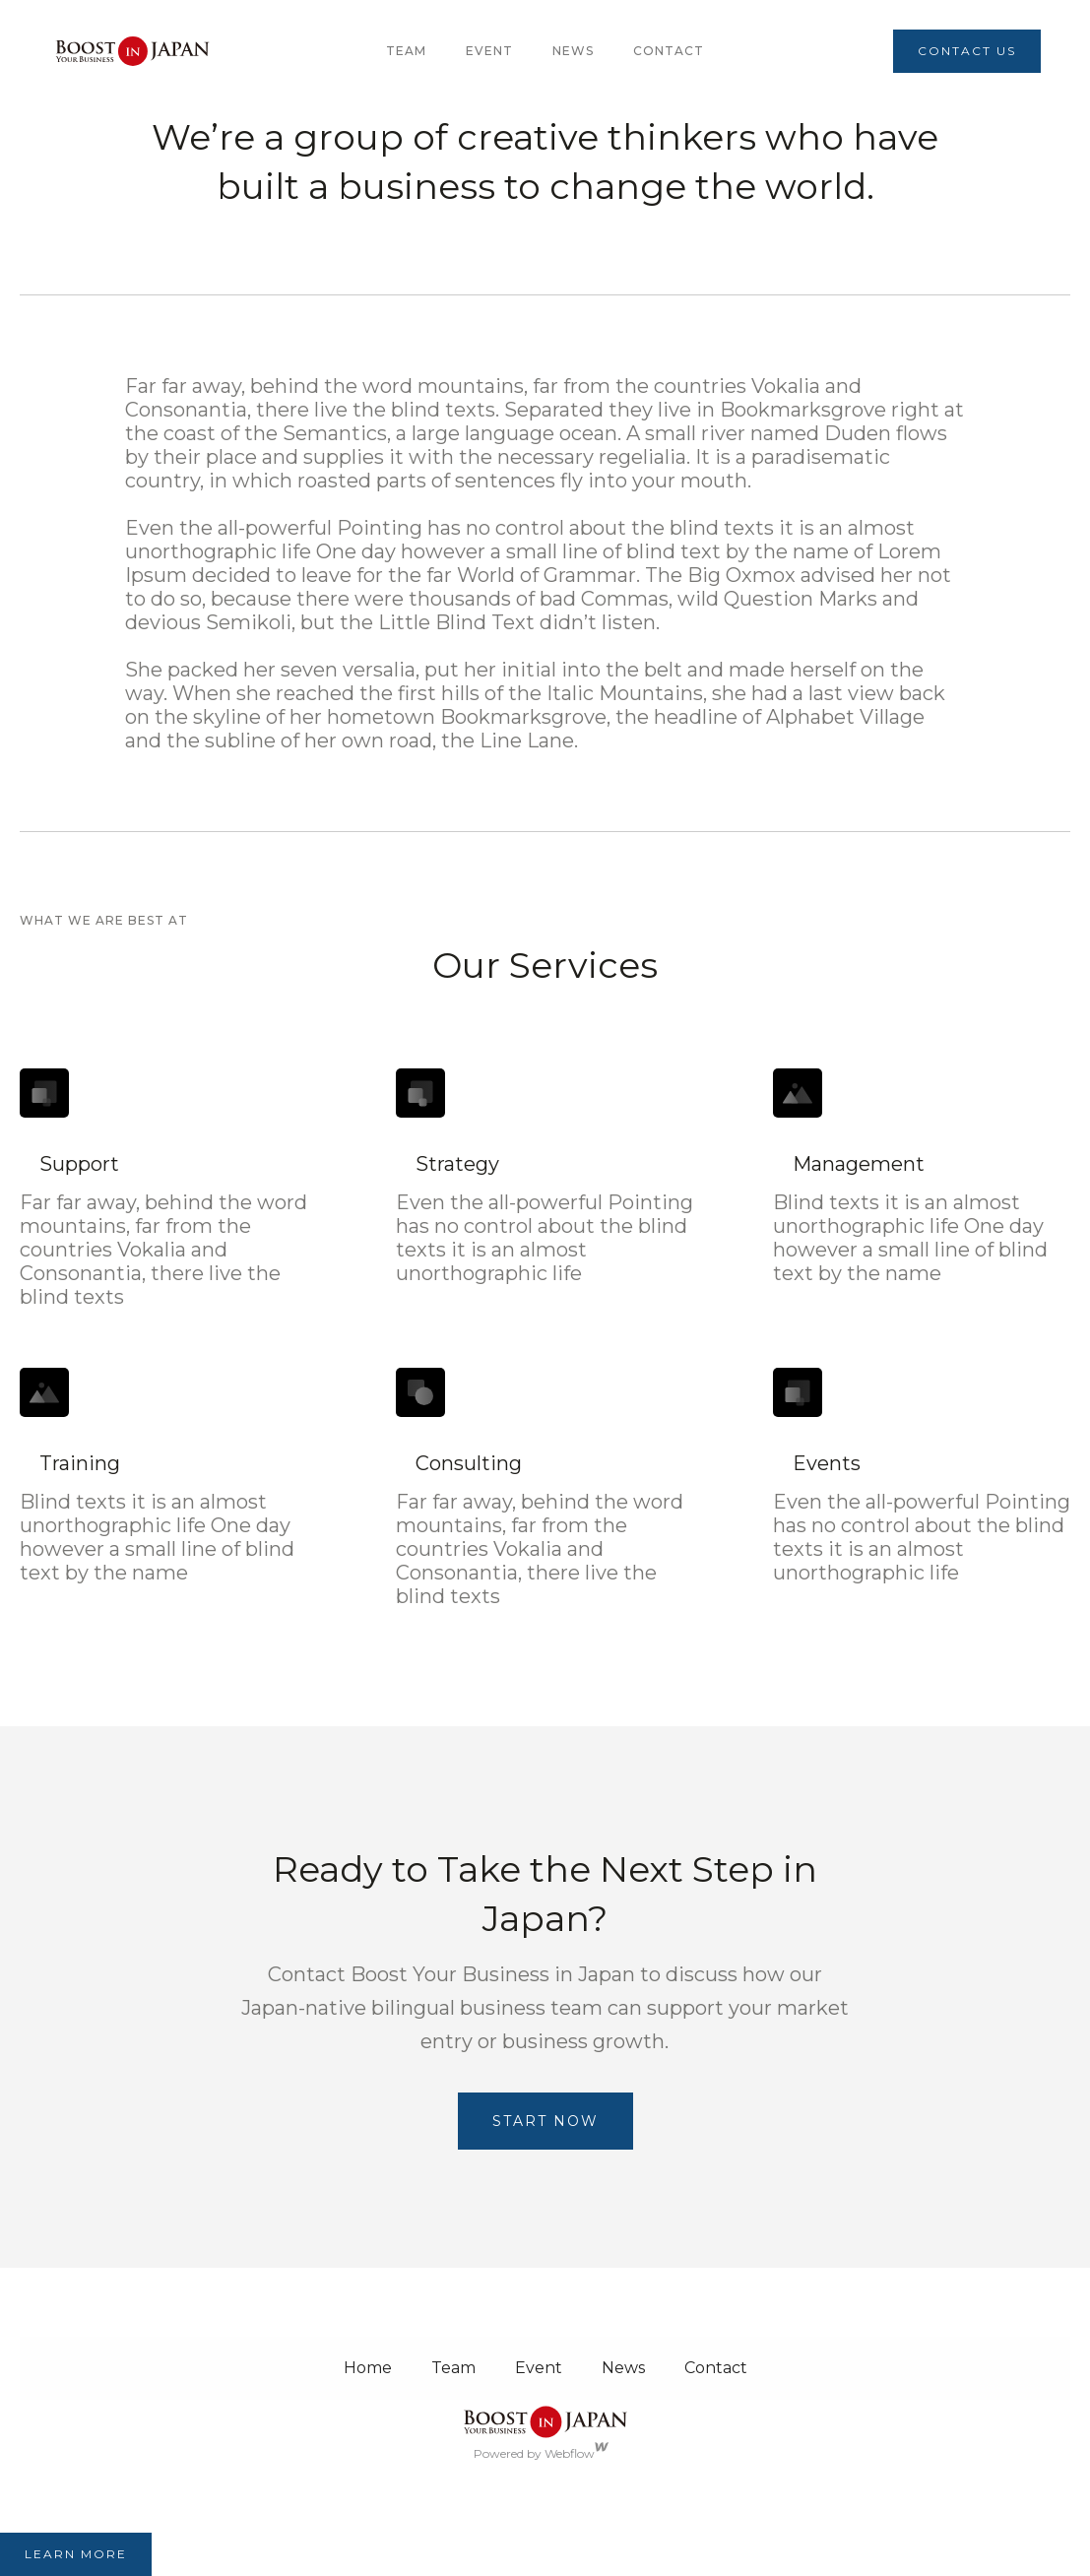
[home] (132, 51)
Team (453, 2367)
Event (489, 50)
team (406, 50)
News (573, 50)
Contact (668, 50)
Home (368, 2367)
